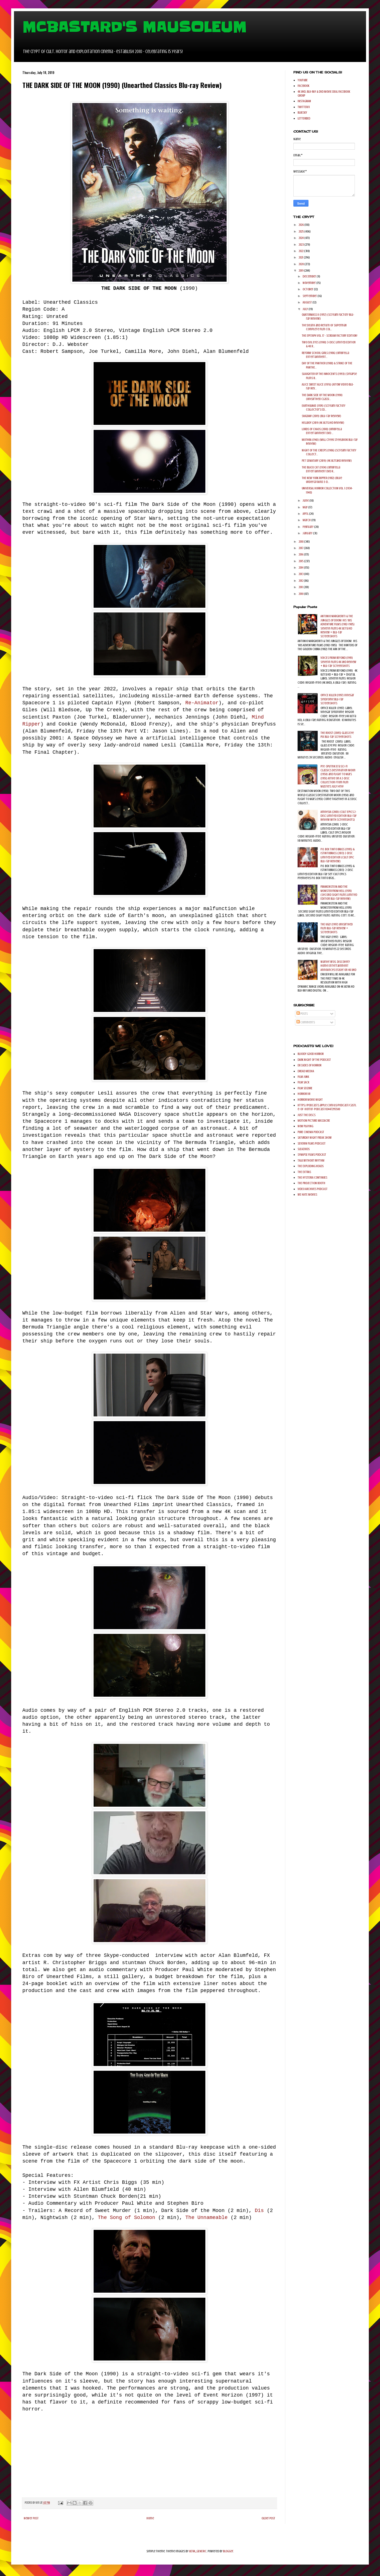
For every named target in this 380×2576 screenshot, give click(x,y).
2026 (301, 225)
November (309, 283)
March (307, 520)
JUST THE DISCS (306, 1115)
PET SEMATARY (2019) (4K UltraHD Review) (327, 461)
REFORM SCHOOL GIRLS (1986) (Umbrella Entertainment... (325, 355)
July (305, 309)
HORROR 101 (304, 1094)
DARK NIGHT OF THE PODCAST (314, 1060)
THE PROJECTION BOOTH (311, 1183)
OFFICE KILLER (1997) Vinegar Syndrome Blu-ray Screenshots (337, 699)
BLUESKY (302, 112)
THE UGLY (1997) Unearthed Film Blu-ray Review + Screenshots (336, 928)
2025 (301, 231)
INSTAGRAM (304, 101)
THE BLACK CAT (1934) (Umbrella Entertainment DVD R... (321, 469)
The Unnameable (208, 2217)
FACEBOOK (303, 86)
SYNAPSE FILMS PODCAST (312, 1155)
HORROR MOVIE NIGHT (310, 1100)
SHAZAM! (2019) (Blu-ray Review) (321, 416)
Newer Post (31, 2518)
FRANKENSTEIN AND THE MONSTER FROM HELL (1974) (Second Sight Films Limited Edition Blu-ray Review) (338, 893)
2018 (301, 542)
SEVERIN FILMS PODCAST (312, 1143)
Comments (305, 1022)
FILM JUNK (303, 1077)
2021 (301, 257)
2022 (301, 251)
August (307, 302)
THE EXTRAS (304, 1172)
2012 (301, 581)
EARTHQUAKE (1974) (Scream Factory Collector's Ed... (323, 407)
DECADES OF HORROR (309, 1065)
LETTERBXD (304, 118)
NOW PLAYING (305, 1126)
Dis (261, 2210)
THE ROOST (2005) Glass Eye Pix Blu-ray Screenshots (337, 735)
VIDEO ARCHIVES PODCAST (312, 1189)
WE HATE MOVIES (307, 1194)
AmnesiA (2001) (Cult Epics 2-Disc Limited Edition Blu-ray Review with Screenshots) (338, 816)
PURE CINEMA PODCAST (311, 1132)
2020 (301, 264)
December (310, 276)
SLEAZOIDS (304, 1149)
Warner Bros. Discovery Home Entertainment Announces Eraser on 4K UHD (338, 966)
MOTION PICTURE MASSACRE (314, 1120)
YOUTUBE (303, 80)
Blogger (228, 2551)
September (310, 296)
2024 (301, 238)
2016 (301, 554)
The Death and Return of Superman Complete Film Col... (324, 327)
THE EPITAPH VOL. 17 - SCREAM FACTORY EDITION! (329, 335)
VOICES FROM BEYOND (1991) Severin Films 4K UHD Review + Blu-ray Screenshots (338, 662)
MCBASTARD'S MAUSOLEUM (134, 27)
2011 (301, 587)
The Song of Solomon (128, 2217)
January (308, 533)
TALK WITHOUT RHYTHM (311, 1160)
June (306, 500)
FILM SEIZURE (305, 1088)
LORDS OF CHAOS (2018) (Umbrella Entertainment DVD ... (322, 431)
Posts (302, 1014)
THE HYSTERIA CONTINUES (312, 1177)
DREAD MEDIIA (306, 1071)
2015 (301, 561)
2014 (301, 567)
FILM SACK (303, 1082)
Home (150, 2518)
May (305, 507)
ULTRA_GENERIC (197, 2551)
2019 (301, 270)
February (308, 527)
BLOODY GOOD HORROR (311, 1054)
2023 (301, 244)
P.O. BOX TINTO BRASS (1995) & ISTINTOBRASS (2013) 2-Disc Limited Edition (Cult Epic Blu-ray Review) (337, 855)
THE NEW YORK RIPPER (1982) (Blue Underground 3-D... (322, 480)
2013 (301, 574)
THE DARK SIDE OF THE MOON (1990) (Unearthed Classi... (322, 397)
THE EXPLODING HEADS (311, 1166)
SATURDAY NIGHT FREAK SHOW (315, 1137)
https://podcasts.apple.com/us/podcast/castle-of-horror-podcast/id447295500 (327, 1107)
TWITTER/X (304, 107)
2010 (301, 594)
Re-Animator (201, 703)
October (308, 289)
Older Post (268, 2518)
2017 (301, 548)
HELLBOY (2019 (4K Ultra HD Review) (323, 423)
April (306, 514)
